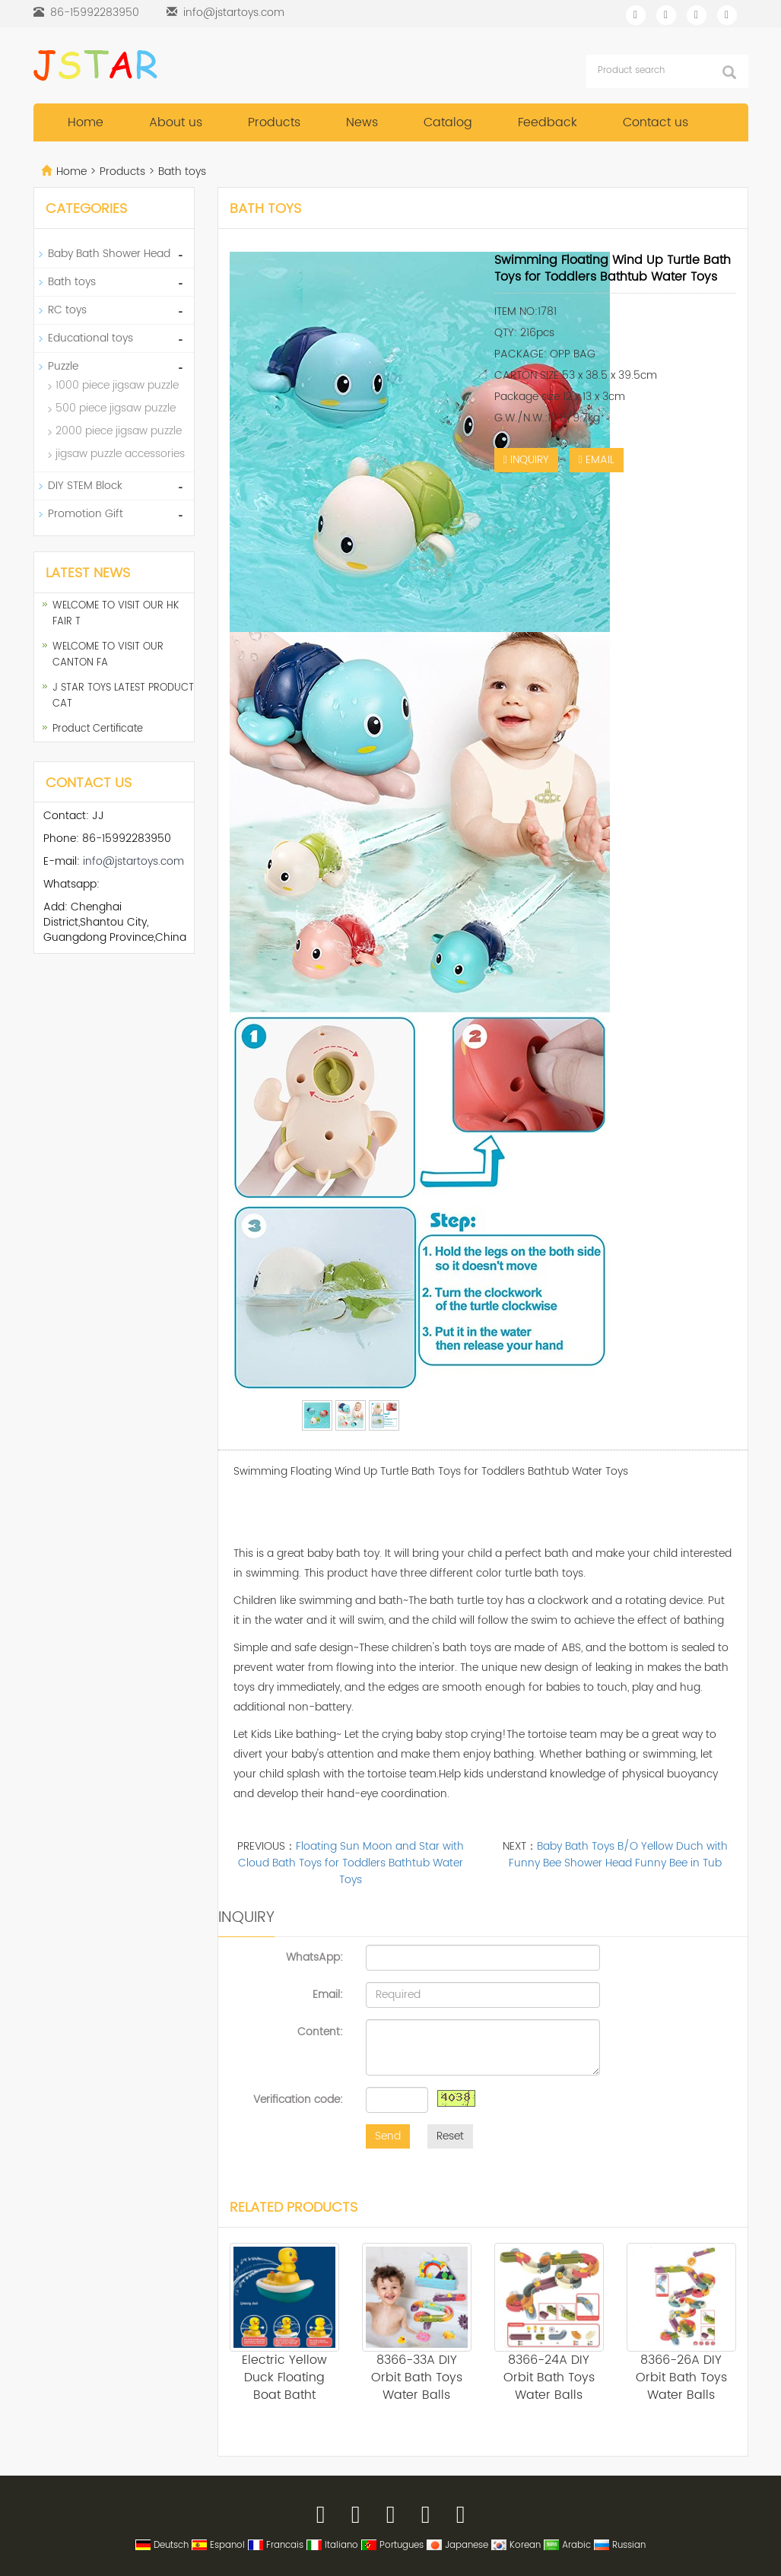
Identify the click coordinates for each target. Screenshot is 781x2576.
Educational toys (90, 338)
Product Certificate (97, 729)
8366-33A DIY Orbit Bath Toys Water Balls (416, 2377)
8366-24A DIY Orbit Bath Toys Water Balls (549, 2377)
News (362, 122)
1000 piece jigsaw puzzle (117, 385)
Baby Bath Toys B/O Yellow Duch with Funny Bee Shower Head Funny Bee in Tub (618, 1855)
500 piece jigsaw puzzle (116, 408)
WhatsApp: (314, 1957)
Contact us (655, 122)
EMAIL (596, 460)
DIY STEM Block (85, 485)
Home (85, 122)
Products (274, 122)
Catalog (448, 122)
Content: (320, 2031)
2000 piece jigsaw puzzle (119, 431)
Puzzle (63, 366)
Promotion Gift (85, 514)
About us (175, 122)
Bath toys (180, 171)
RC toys (67, 310)
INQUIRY (526, 460)
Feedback (547, 122)
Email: (328, 1994)
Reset (450, 2136)
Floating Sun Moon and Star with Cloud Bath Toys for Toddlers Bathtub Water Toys (351, 1863)
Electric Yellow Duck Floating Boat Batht (284, 2377)
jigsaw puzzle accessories (120, 453)
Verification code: (298, 2099)
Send (388, 2136)
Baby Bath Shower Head (109, 253)
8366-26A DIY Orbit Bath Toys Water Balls (681, 2377)
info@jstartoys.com (233, 12)
